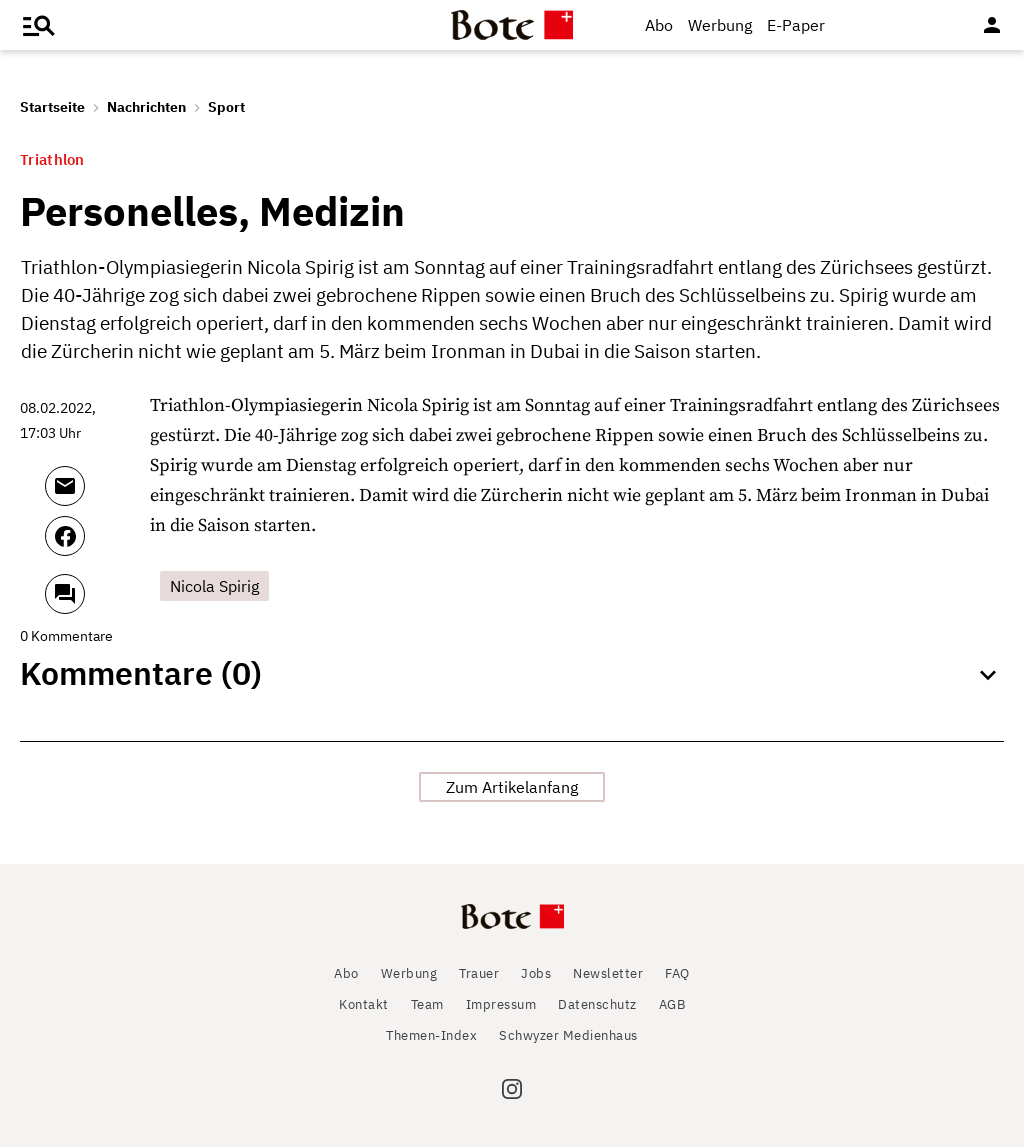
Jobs (536, 973)
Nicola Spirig (214, 586)
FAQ (677, 973)
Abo (659, 25)
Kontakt (364, 1004)
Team (427, 1004)
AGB (672, 1004)
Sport (226, 107)
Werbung (720, 25)
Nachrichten (146, 107)
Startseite (52, 107)
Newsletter (608, 973)
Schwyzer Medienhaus (568, 1035)
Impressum (501, 1004)
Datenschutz (597, 1004)
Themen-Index (431, 1035)
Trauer (479, 973)
